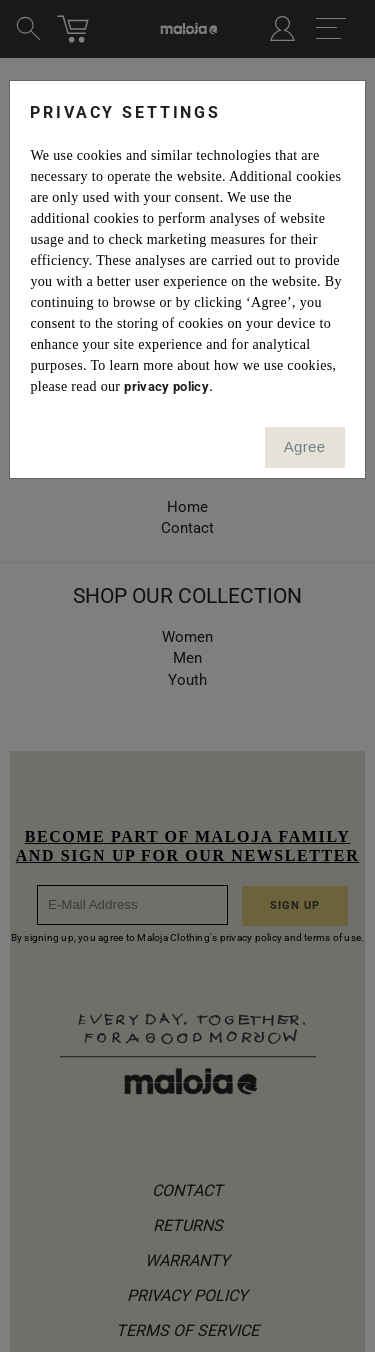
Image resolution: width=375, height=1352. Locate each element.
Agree (305, 446)
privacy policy (166, 386)
